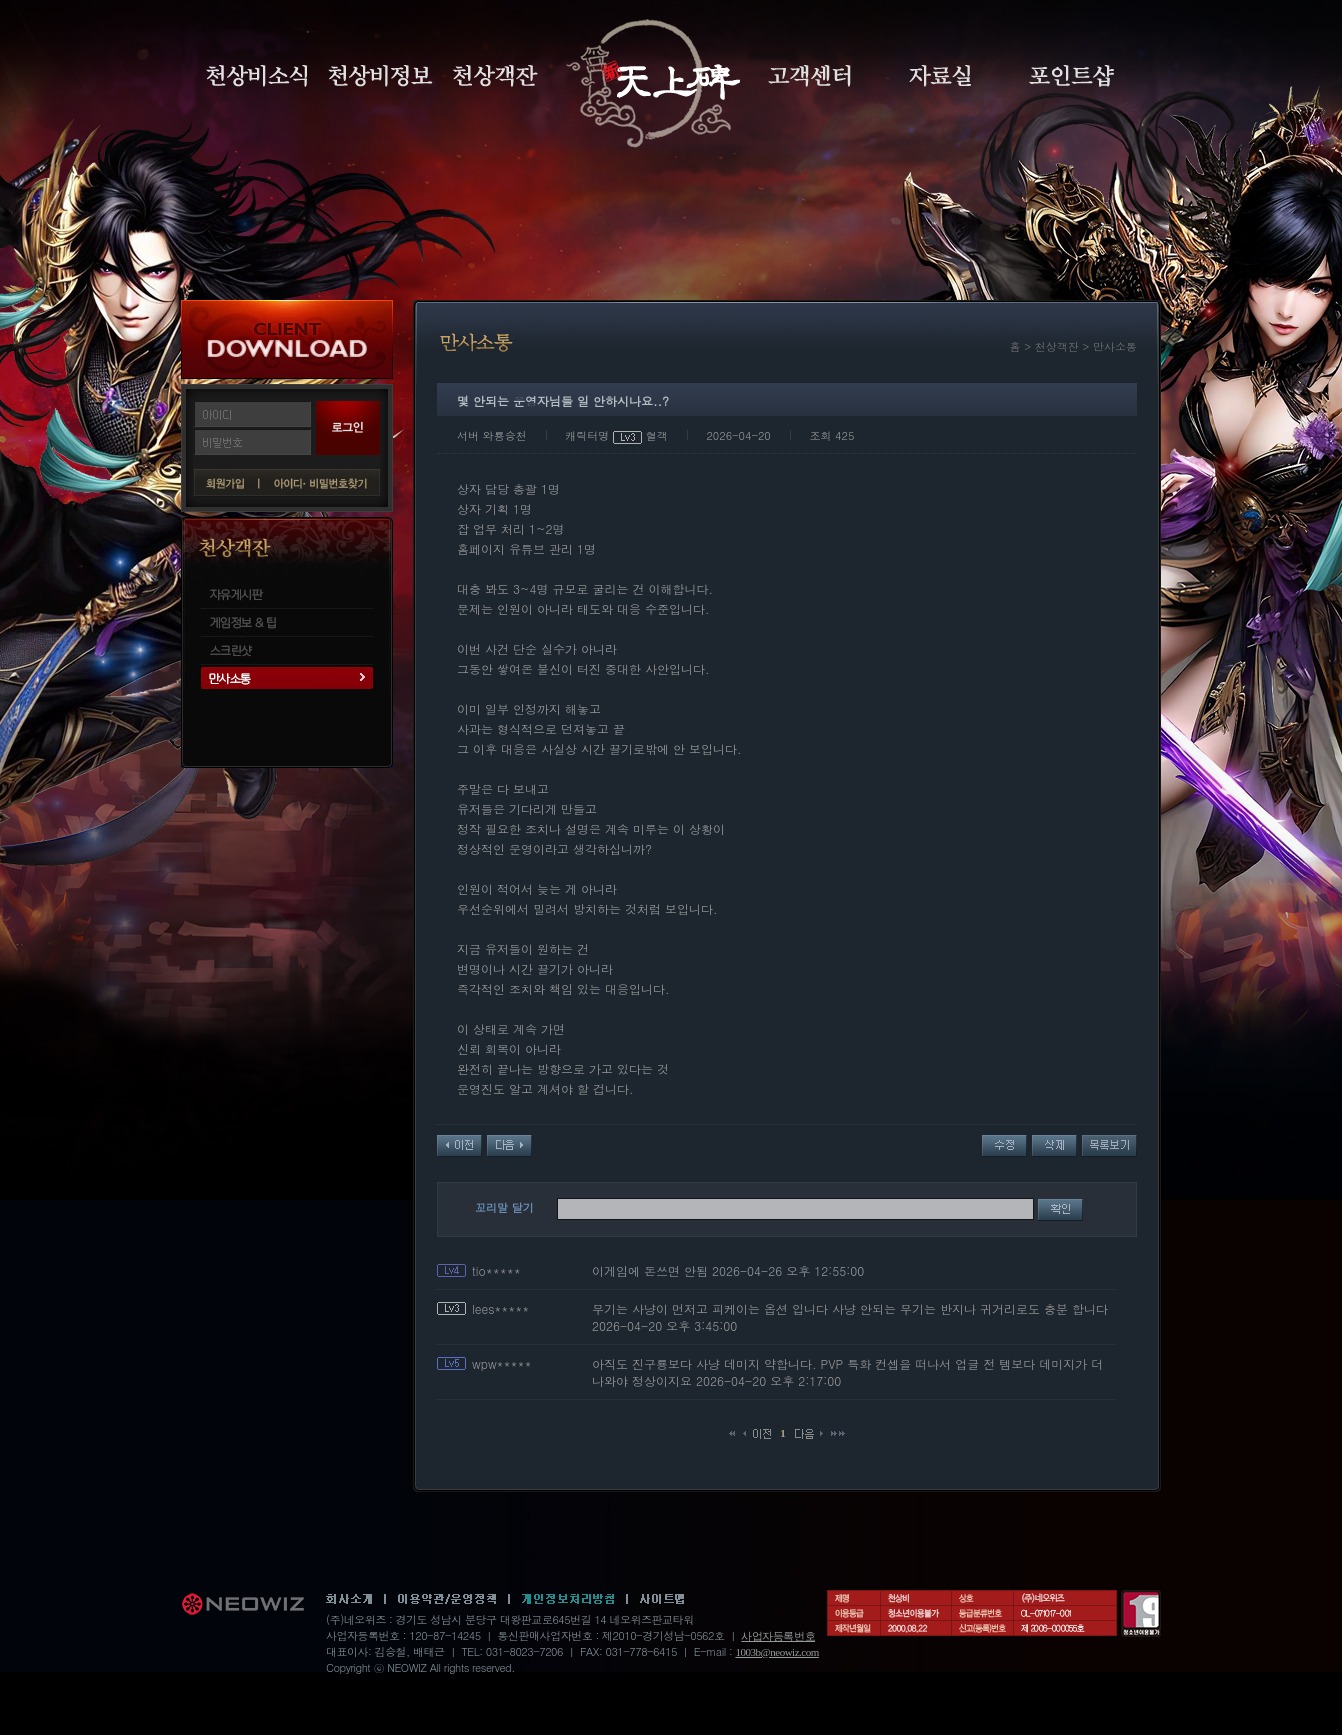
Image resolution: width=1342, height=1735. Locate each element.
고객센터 (809, 76)
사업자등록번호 (778, 1636)
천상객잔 (495, 76)
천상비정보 (380, 76)
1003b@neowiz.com (776, 1652)
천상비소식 (257, 76)
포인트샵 (1071, 76)
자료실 (940, 76)
